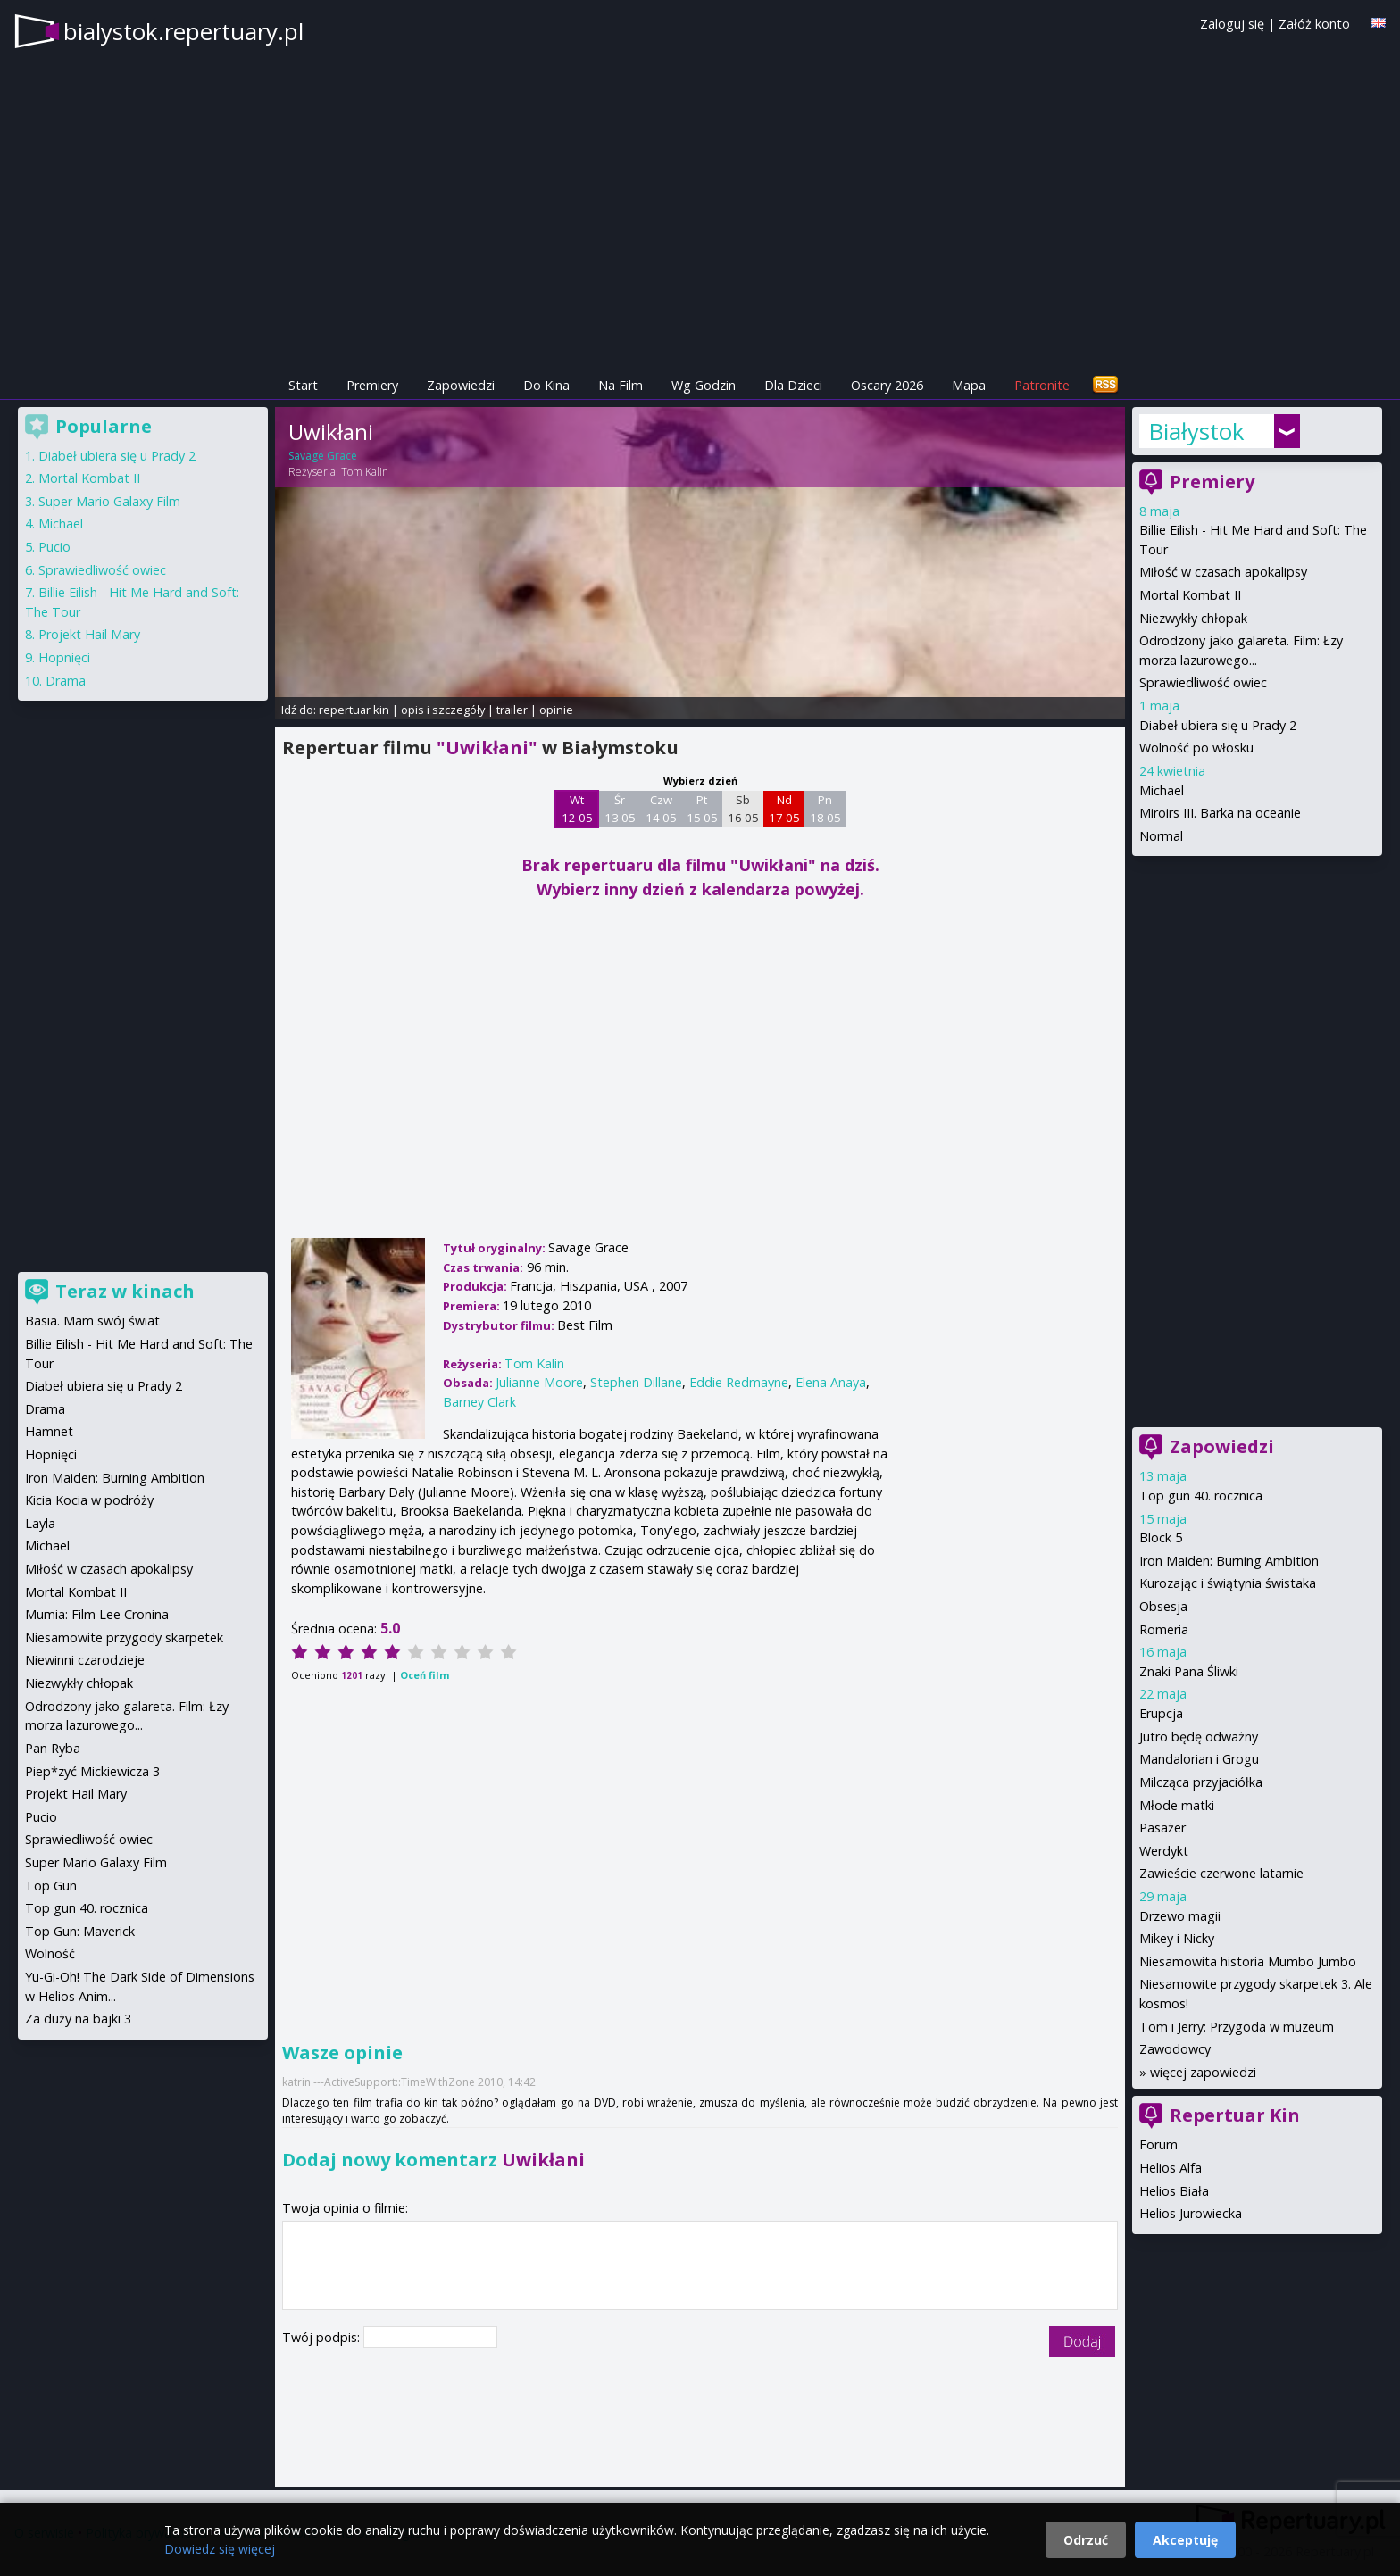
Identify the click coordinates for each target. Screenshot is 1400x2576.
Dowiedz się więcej (219, 2548)
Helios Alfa (1170, 2167)
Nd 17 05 (784, 809)
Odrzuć (1085, 2539)
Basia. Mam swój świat (92, 1320)
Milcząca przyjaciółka (1200, 1782)
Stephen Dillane (636, 1382)
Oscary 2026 (887, 385)
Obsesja (1163, 1606)
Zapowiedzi (461, 385)
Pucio (54, 546)
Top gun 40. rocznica (1200, 1495)
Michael (1161, 790)
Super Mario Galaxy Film (109, 501)
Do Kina (546, 385)
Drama (66, 680)
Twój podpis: (322, 2337)
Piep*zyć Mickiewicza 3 (92, 1771)
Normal (1161, 835)
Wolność (50, 1953)
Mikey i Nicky (1176, 1938)
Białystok (1196, 431)
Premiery (372, 385)
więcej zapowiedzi (1203, 2072)
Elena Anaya (831, 1382)
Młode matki (1176, 1805)
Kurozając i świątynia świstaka (1227, 1583)
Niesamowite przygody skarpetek (124, 1637)
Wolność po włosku (1196, 747)
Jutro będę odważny (1198, 1736)
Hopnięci (64, 657)
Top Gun (51, 1885)
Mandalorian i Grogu (1199, 1758)
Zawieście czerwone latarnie (1221, 1873)
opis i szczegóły (443, 710)
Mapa (969, 385)
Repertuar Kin (1235, 2115)
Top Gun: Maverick (80, 1931)
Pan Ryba (52, 1748)
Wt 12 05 (577, 809)
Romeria (1163, 1629)
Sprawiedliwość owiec (1203, 682)
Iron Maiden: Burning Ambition (1229, 1560)
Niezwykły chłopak (1193, 618)
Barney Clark (479, 1401)
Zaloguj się (1232, 23)
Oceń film (424, 1675)
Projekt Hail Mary (89, 634)
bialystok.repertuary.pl (183, 31)
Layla (40, 1523)
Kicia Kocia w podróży (89, 1500)
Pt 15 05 (702, 809)
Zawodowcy (1175, 2048)
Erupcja (1161, 1713)
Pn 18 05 (825, 809)
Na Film (620, 385)
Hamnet (49, 1431)
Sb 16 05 (743, 809)
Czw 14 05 (661, 809)
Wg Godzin (703, 385)
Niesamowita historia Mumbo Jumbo (1247, 1961)
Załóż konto (1314, 23)
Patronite (1042, 385)
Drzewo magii (1180, 1915)
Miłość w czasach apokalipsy (1223, 571)
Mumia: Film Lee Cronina (97, 1614)
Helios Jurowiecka (1190, 2213)
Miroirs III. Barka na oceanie (1220, 812)
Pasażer (1162, 1827)
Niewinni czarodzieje (85, 1659)
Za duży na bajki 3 (78, 2018)
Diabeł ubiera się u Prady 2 (1217, 725)
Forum (1158, 2144)
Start (303, 385)
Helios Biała (1174, 2190)
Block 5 (1160, 1537)
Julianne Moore (539, 1382)
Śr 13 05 (620, 809)
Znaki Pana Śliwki (1188, 1671)
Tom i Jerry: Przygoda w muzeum (1236, 2026)
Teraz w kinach (125, 1291)
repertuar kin (354, 710)
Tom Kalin (364, 471)
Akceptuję (1185, 2539)
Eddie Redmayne (738, 1382)
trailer (512, 710)
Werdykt (1163, 1850)
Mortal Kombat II (1190, 594)
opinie (556, 710)
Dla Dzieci (793, 385)
